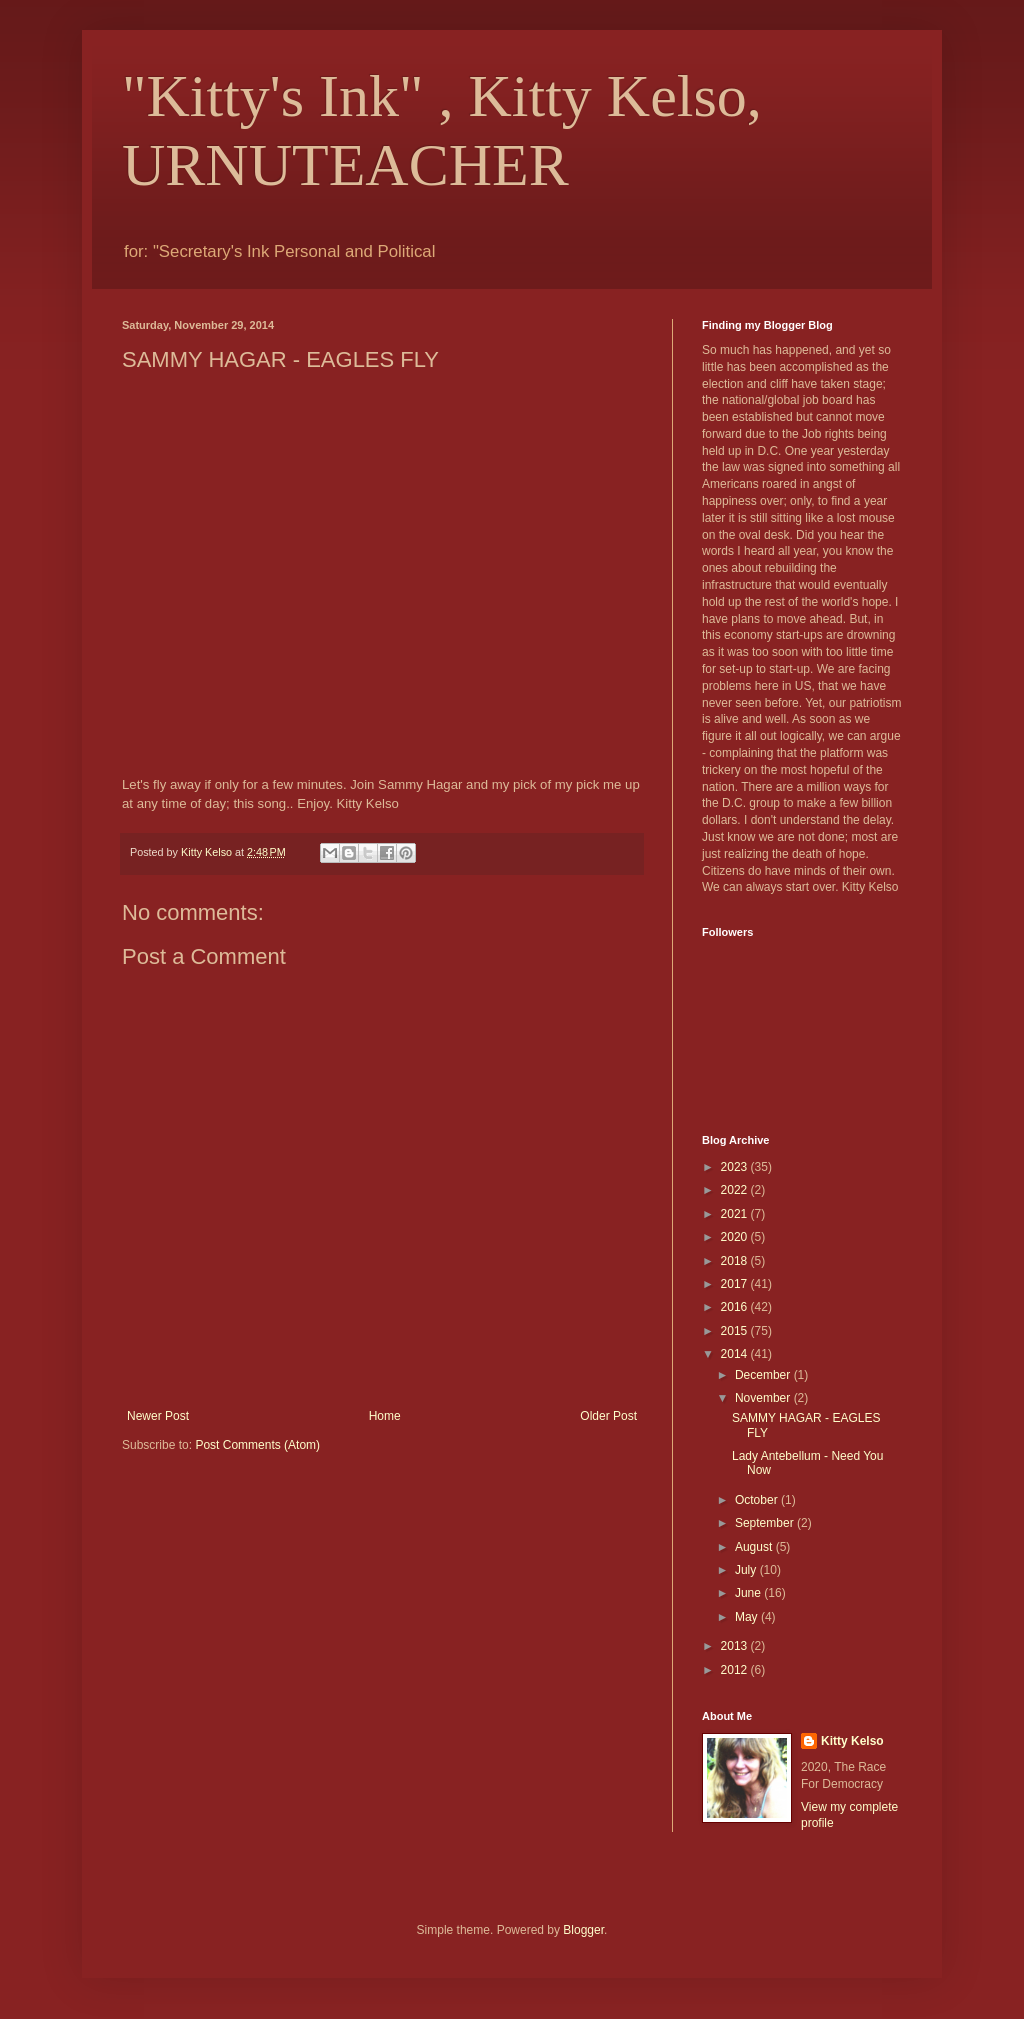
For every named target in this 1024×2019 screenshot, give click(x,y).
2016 (736, 1307)
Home (385, 1416)
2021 (736, 1214)
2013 (736, 1646)
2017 (736, 1284)
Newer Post (158, 1416)
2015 (736, 1331)
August (755, 1547)
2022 (736, 1190)
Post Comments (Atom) (257, 1445)
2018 (736, 1261)
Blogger (583, 1930)
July (747, 1570)
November (764, 1398)
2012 (736, 1670)
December (764, 1375)
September (766, 1523)
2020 (736, 1237)
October (758, 1500)
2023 (736, 1167)
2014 (736, 1354)
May (748, 1617)
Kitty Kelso (852, 1741)
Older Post (608, 1416)
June (749, 1593)
